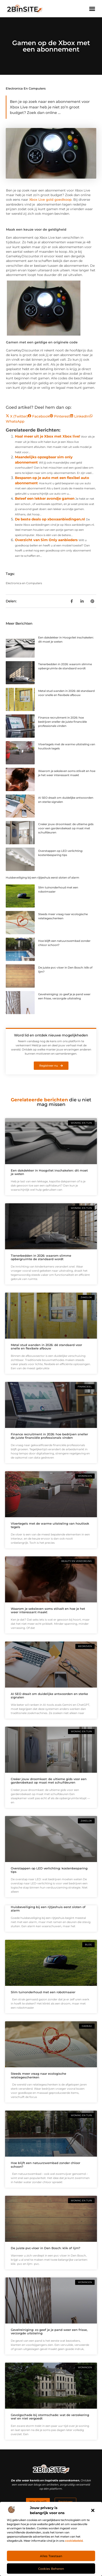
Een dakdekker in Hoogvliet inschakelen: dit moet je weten (49, 1172)
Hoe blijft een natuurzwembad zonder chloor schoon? (45, 2164)
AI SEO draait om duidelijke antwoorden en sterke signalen (49, 1695)
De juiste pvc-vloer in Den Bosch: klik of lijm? (45, 2248)
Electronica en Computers (26, 88)
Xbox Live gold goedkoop (50, 199)
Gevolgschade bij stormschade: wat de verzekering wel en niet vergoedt (50, 2416)
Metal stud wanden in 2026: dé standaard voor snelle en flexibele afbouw (46, 1346)
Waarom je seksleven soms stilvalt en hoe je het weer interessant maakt (48, 1610)
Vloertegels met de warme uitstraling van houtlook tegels (50, 1525)
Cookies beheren (51, 2568)
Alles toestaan (51, 2556)
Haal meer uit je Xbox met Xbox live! (47, 436)
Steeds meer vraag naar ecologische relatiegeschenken (38, 2075)
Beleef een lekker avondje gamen (44, 498)
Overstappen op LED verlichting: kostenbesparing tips (49, 1870)
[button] (93, 2510)
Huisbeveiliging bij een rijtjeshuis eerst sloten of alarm (42, 877)
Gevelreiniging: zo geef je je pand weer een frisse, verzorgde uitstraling (49, 2331)
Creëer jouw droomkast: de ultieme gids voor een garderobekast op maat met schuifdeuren (66, 828)
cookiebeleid (74, 2540)
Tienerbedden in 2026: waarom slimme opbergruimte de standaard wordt (41, 1257)
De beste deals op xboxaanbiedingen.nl (50, 519)
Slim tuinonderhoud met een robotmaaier (43, 1992)
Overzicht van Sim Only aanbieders (46, 540)
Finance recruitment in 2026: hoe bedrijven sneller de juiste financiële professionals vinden (62, 722)
